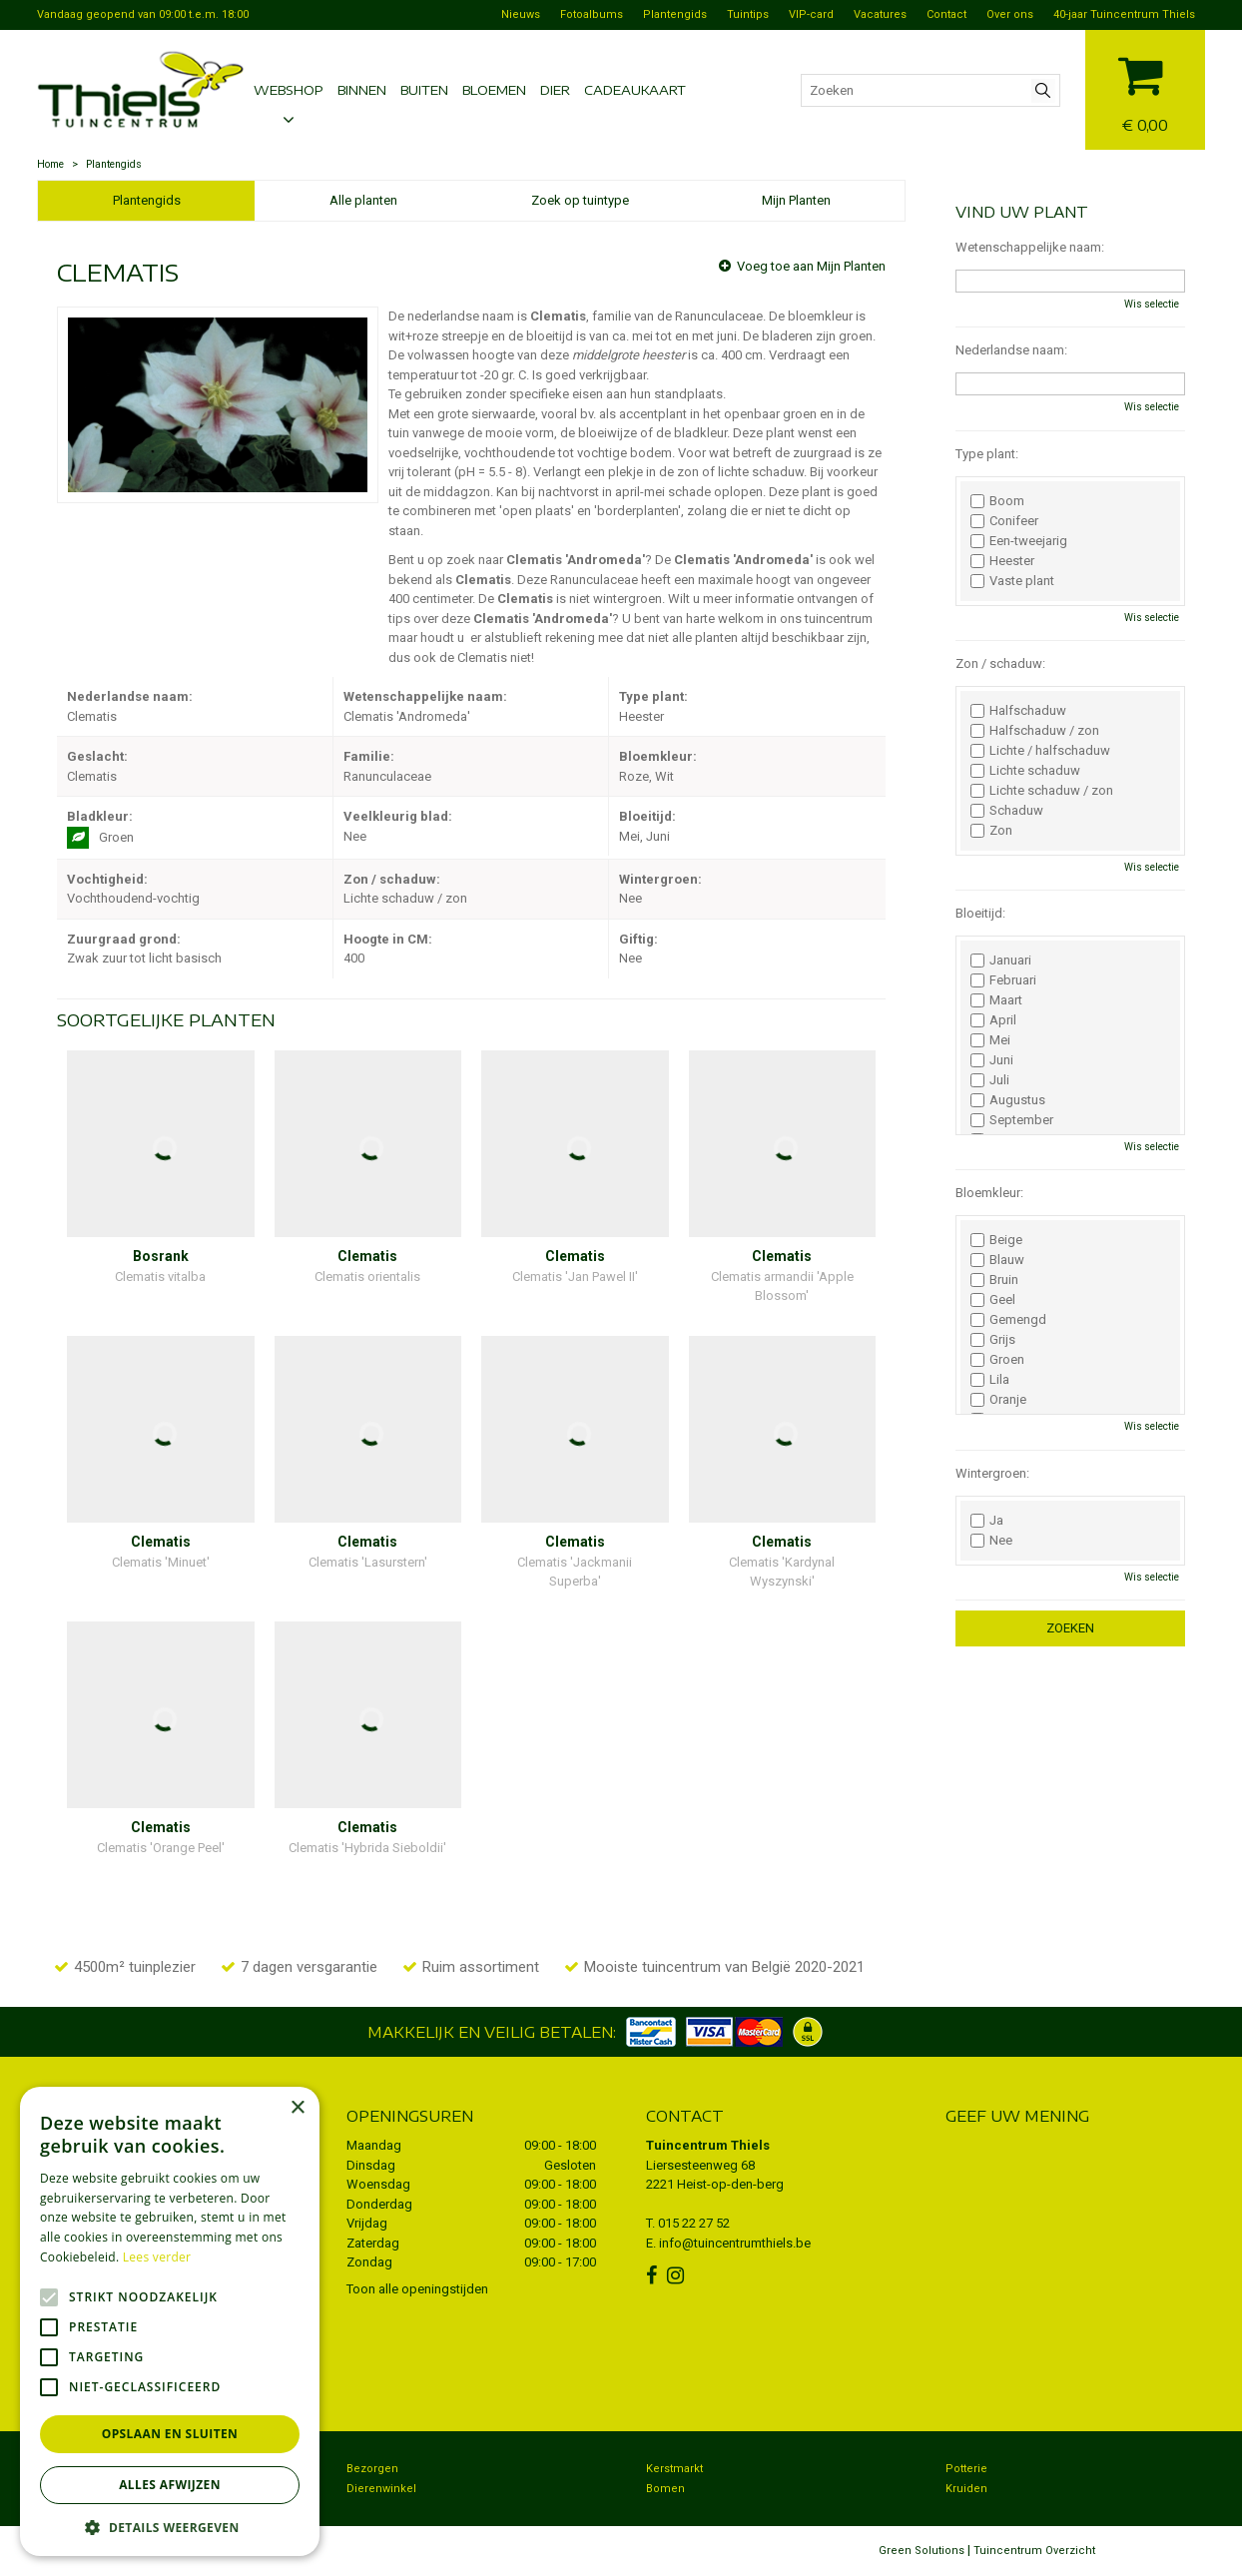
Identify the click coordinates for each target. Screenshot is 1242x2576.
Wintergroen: (992, 1473)
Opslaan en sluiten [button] (170, 2433)
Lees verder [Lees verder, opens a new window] (157, 2257)
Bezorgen (372, 2468)
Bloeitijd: (980, 913)
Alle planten (363, 200)
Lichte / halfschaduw (1040, 751)
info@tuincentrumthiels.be (735, 2243)
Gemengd (1008, 1320)
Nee (991, 1541)
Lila (989, 1380)
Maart (996, 1000)
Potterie (966, 2468)
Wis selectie (1151, 304)
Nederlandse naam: (1011, 349)
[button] (170, 2526)
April (993, 1020)
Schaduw (1006, 811)
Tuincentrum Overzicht (1034, 2550)
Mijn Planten (796, 200)
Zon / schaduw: (1000, 663)
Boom (997, 501)
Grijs (992, 1340)
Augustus (1007, 1100)
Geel (992, 1300)
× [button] (297, 2108)
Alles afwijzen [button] (170, 2484)
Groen (997, 1360)
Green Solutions (921, 2550)
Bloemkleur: (989, 1192)
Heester (1002, 561)
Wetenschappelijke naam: (1029, 247)
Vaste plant (1012, 581)
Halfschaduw (1018, 711)
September (1011, 1120)
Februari (1003, 980)
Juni (991, 1060)
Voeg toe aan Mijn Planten (811, 266)
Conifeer (1004, 521)
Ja (986, 1521)
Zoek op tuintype (580, 200)
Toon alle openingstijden (417, 2288)
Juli (989, 1080)
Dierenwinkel (381, 2488)
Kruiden (966, 2488)
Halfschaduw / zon (1034, 731)
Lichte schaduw (1025, 771)
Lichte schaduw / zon (1041, 791)
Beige (996, 1240)
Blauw (997, 1260)
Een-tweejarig (1018, 541)
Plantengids (147, 200)
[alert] (169, 2321)
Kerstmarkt (674, 2468)
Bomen (665, 2488)
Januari (1000, 960)
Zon (991, 831)
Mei (990, 1040)
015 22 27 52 (694, 2223)
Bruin (994, 1280)
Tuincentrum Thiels (708, 2145)
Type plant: (986, 453)
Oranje (998, 1400)
